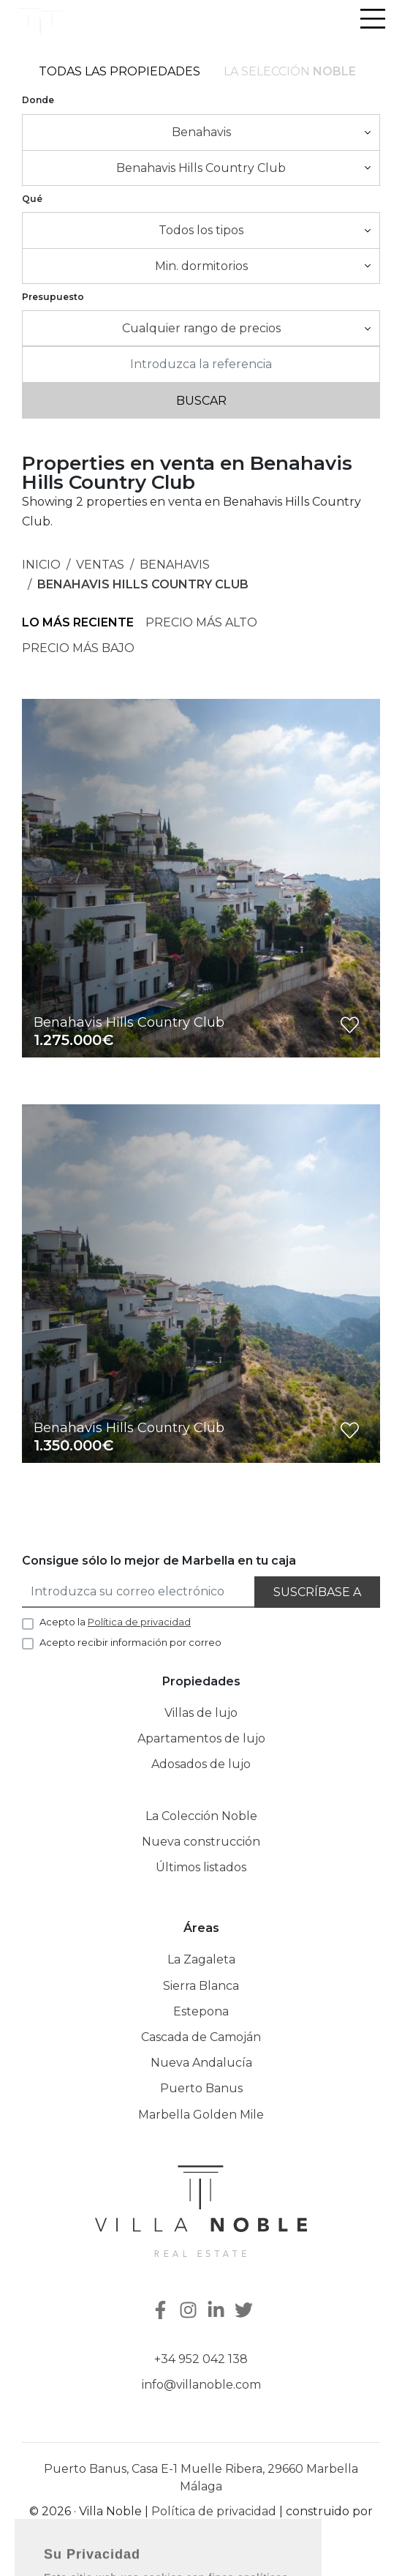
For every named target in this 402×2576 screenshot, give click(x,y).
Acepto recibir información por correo (130, 1642)
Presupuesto (53, 296)
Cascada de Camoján (201, 2037)
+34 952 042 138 (201, 2359)
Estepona (201, 2011)
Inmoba (201, 2531)
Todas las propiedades (119, 71)
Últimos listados (201, 1867)
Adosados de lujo (201, 1764)
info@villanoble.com (201, 2385)
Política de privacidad (213, 2511)
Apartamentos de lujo (201, 1738)
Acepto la (115, 1622)
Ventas (100, 565)
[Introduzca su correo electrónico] (139, 1592)
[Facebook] (159, 2311)
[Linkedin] (218, 2311)
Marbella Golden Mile (201, 2115)
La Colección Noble (201, 1816)
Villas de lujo (201, 1713)
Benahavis (175, 565)
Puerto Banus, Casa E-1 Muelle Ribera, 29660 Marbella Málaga (201, 2477)
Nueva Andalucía (201, 2063)
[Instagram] (190, 2311)
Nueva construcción (201, 1842)
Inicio (41, 565)
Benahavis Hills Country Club (143, 584)
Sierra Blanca (201, 1986)
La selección (290, 71)
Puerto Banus (201, 2088)
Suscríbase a (317, 1592)
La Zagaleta (201, 1959)
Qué (32, 198)
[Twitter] (246, 2311)
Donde (38, 99)
